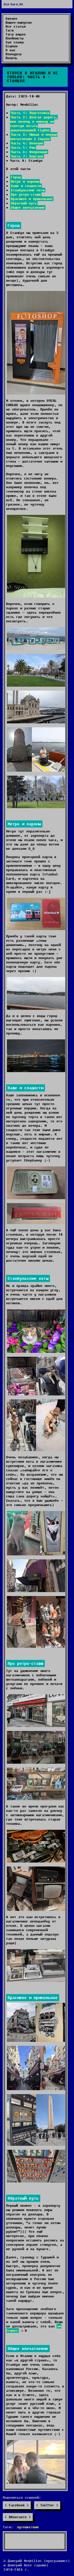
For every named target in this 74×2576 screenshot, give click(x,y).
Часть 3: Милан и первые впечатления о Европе (33, 136)
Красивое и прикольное (32, 199)
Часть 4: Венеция (27, 143)
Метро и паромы (25, 181)
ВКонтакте (18, 2517)
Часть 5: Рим (23, 147)
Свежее (11, 19)
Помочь (11, 58)
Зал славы (14, 42)
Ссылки (11, 46)
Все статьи (15, 26)
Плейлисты (14, 38)
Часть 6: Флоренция (29, 152)
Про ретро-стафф (26, 194)
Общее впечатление (28, 207)
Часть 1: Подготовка (30, 113)
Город (16, 177)
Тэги (9, 30)
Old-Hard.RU (13, 4)
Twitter (47, 2505)
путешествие (28, 2527)
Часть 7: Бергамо (27, 156)
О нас (11, 50)
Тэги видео (16, 34)
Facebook (17, 2505)
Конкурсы (13, 54)
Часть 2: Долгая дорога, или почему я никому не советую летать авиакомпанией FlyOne (34, 123)
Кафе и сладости (26, 186)
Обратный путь (24, 203)
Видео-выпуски (18, 22)
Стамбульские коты (28, 190)
